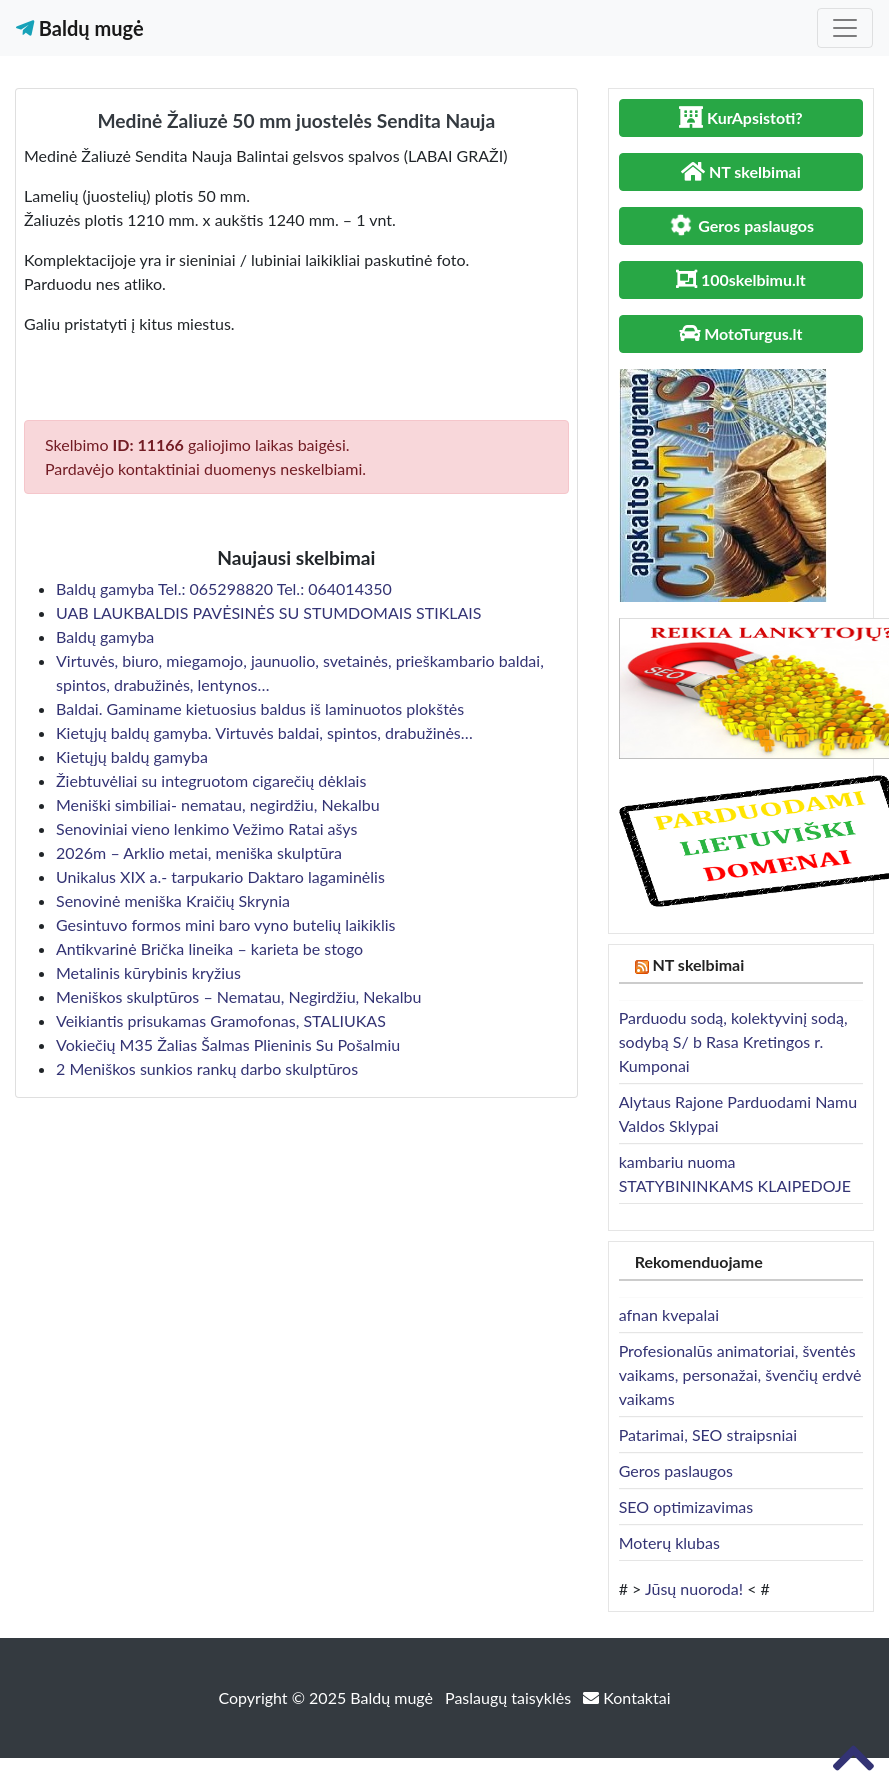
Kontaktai (626, 1697)
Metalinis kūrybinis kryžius (148, 972)
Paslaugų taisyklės (510, 1697)
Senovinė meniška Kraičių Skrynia (173, 900)
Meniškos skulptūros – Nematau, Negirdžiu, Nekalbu (238, 996)
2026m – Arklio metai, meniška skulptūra (199, 852)
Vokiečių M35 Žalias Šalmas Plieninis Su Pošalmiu (228, 1044)
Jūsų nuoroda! (694, 1588)
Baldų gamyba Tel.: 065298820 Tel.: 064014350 (224, 588)
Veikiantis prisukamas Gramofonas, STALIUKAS (221, 1020)
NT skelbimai (699, 964)
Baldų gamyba (105, 636)
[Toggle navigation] (845, 28)
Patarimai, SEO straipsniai (708, 1434)
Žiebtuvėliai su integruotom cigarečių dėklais (211, 780)
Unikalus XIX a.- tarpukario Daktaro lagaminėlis (220, 876)
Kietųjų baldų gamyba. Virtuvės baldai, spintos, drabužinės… (264, 732)
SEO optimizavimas (686, 1506)
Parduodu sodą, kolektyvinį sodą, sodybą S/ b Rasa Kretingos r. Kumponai (733, 1041)
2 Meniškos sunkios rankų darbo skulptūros (207, 1068)
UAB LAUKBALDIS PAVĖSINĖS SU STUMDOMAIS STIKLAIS (268, 612)
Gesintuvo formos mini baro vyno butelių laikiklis (226, 924)
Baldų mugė (80, 28)
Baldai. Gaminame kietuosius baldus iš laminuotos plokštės (260, 708)
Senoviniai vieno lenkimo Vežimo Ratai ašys (206, 828)
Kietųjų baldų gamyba (132, 756)
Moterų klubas (669, 1542)
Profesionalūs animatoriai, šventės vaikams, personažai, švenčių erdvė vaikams (740, 1374)
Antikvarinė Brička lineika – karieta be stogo (209, 948)
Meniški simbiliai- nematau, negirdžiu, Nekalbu (218, 804)
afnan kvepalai (669, 1314)
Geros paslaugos (676, 1470)
